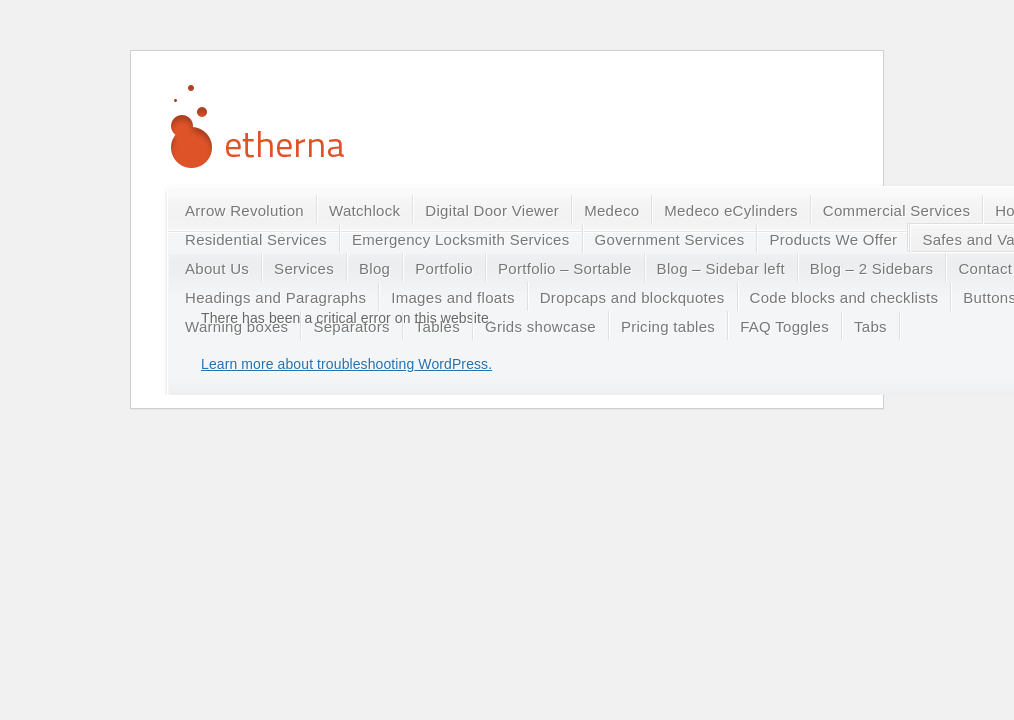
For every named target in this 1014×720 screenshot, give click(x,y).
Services (304, 268)
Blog (374, 268)
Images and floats (453, 297)
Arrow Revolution (244, 210)
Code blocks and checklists (844, 297)
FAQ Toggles (784, 326)
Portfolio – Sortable (565, 268)
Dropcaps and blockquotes (632, 297)
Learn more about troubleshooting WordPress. (346, 364)
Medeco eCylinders (731, 210)
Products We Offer (833, 239)
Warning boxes (236, 326)
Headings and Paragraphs (275, 297)
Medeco (611, 210)
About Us (217, 268)
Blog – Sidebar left (721, 268)
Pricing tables (668, 326)
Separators (351, 326)
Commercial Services (896, 210)
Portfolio (444, 268)
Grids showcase (540, 326)
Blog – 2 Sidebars (872, 268)
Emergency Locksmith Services (461, 239)
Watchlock (364, 210)
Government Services (670, 239)
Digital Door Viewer (492, 210)
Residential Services (256, 239)
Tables (437, 326)
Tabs (870, 326)
